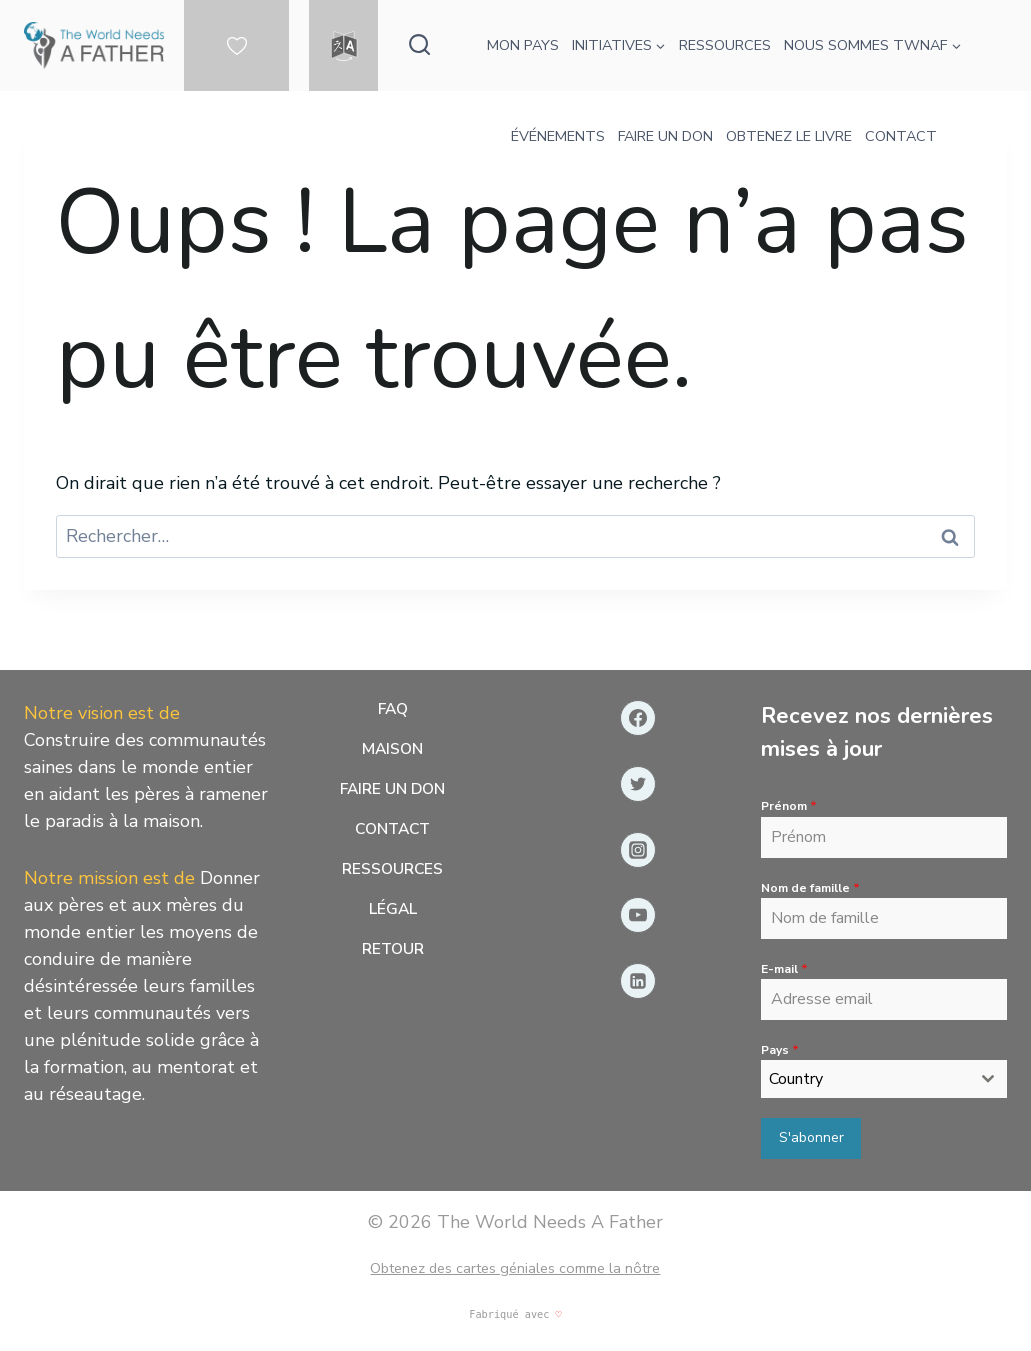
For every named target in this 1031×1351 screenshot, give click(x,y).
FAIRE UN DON (665, 136)
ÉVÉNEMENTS (558, 136)
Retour (393, 960)
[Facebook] (638, 719)
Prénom (789, 807)
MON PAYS (523, 45)
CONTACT (901, 136)
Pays (780, 1050)
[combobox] (884, 1080)
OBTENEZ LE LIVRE (789, 136)
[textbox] (865, 1080)
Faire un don (393, 794)
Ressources (392, 877)
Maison (392, 752)
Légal (392, 919)
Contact (392, 836)
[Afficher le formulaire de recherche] (419, 45)
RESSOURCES (725, 45)
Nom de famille (810, 888)
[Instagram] (638, 850)
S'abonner (811, 1138)
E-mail (784, 969)
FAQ (392, 711)
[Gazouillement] (638, 784)
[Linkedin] (638, 982)
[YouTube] (638, 916)
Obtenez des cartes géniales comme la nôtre (515, 1266)
